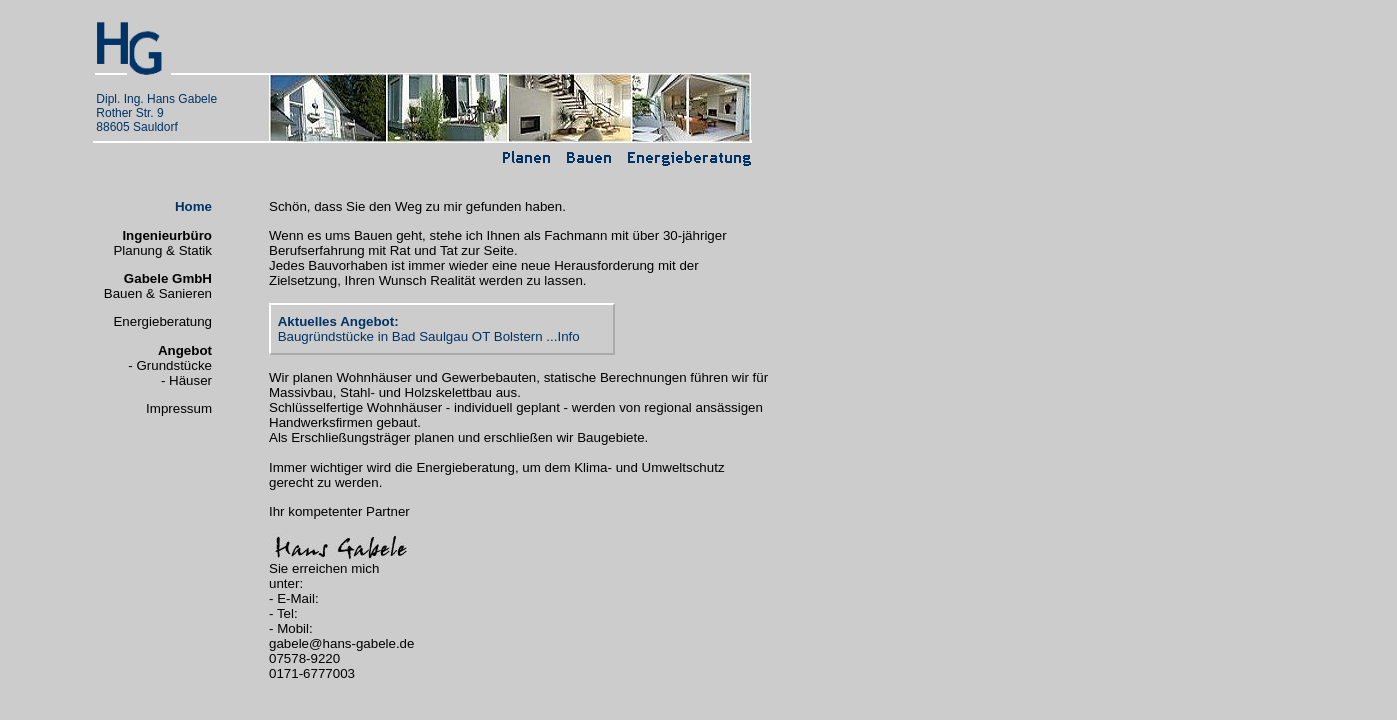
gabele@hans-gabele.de (341, 643)
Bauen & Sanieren (158, 293)
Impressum (179, 408)
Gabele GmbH (168, 278)
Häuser (190, 380)
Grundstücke (174, 365)
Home (193, 206)
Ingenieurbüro (167, 235)
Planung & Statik (162, 250)
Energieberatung (162, 321)
